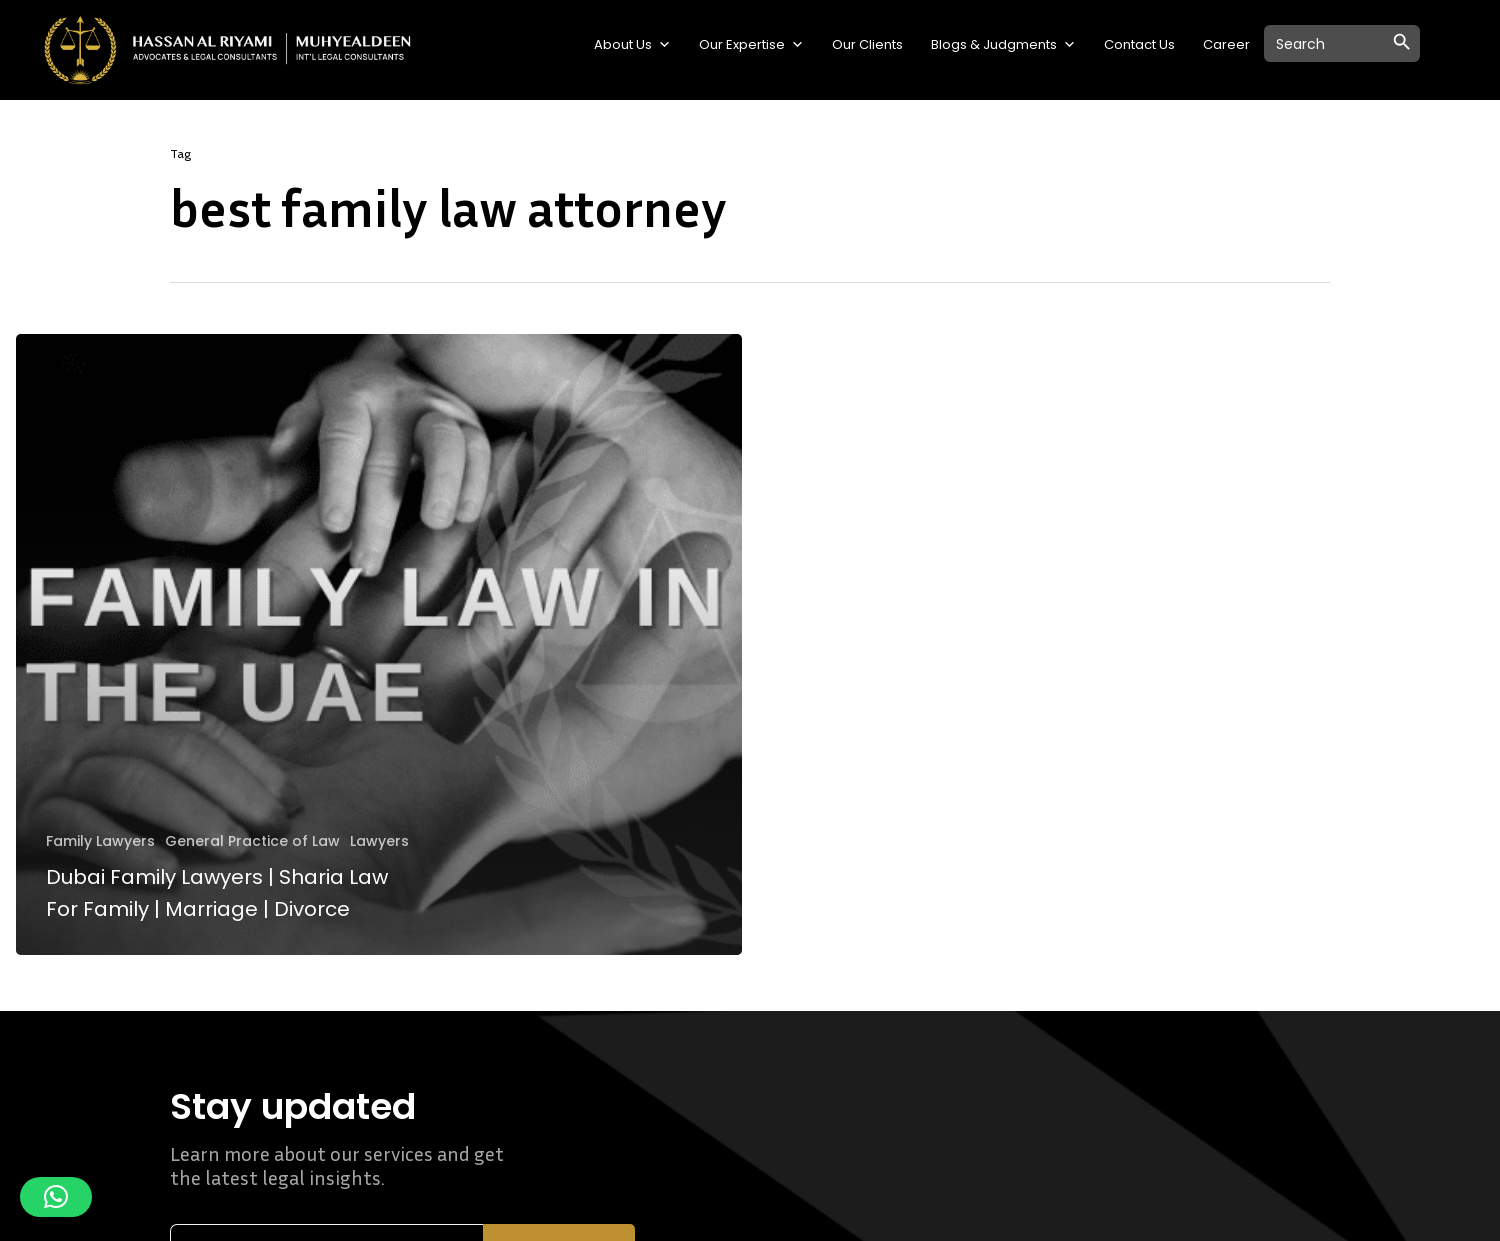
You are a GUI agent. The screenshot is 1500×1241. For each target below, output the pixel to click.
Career (1226, 44)
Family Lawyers (100, 841)
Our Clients (867, 44)
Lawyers (379, 841)
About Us (632, 45)
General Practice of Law (252, 841)
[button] (56, 1197)
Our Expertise (751, 45)
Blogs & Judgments (1003, 45)
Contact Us (1139, 44)
